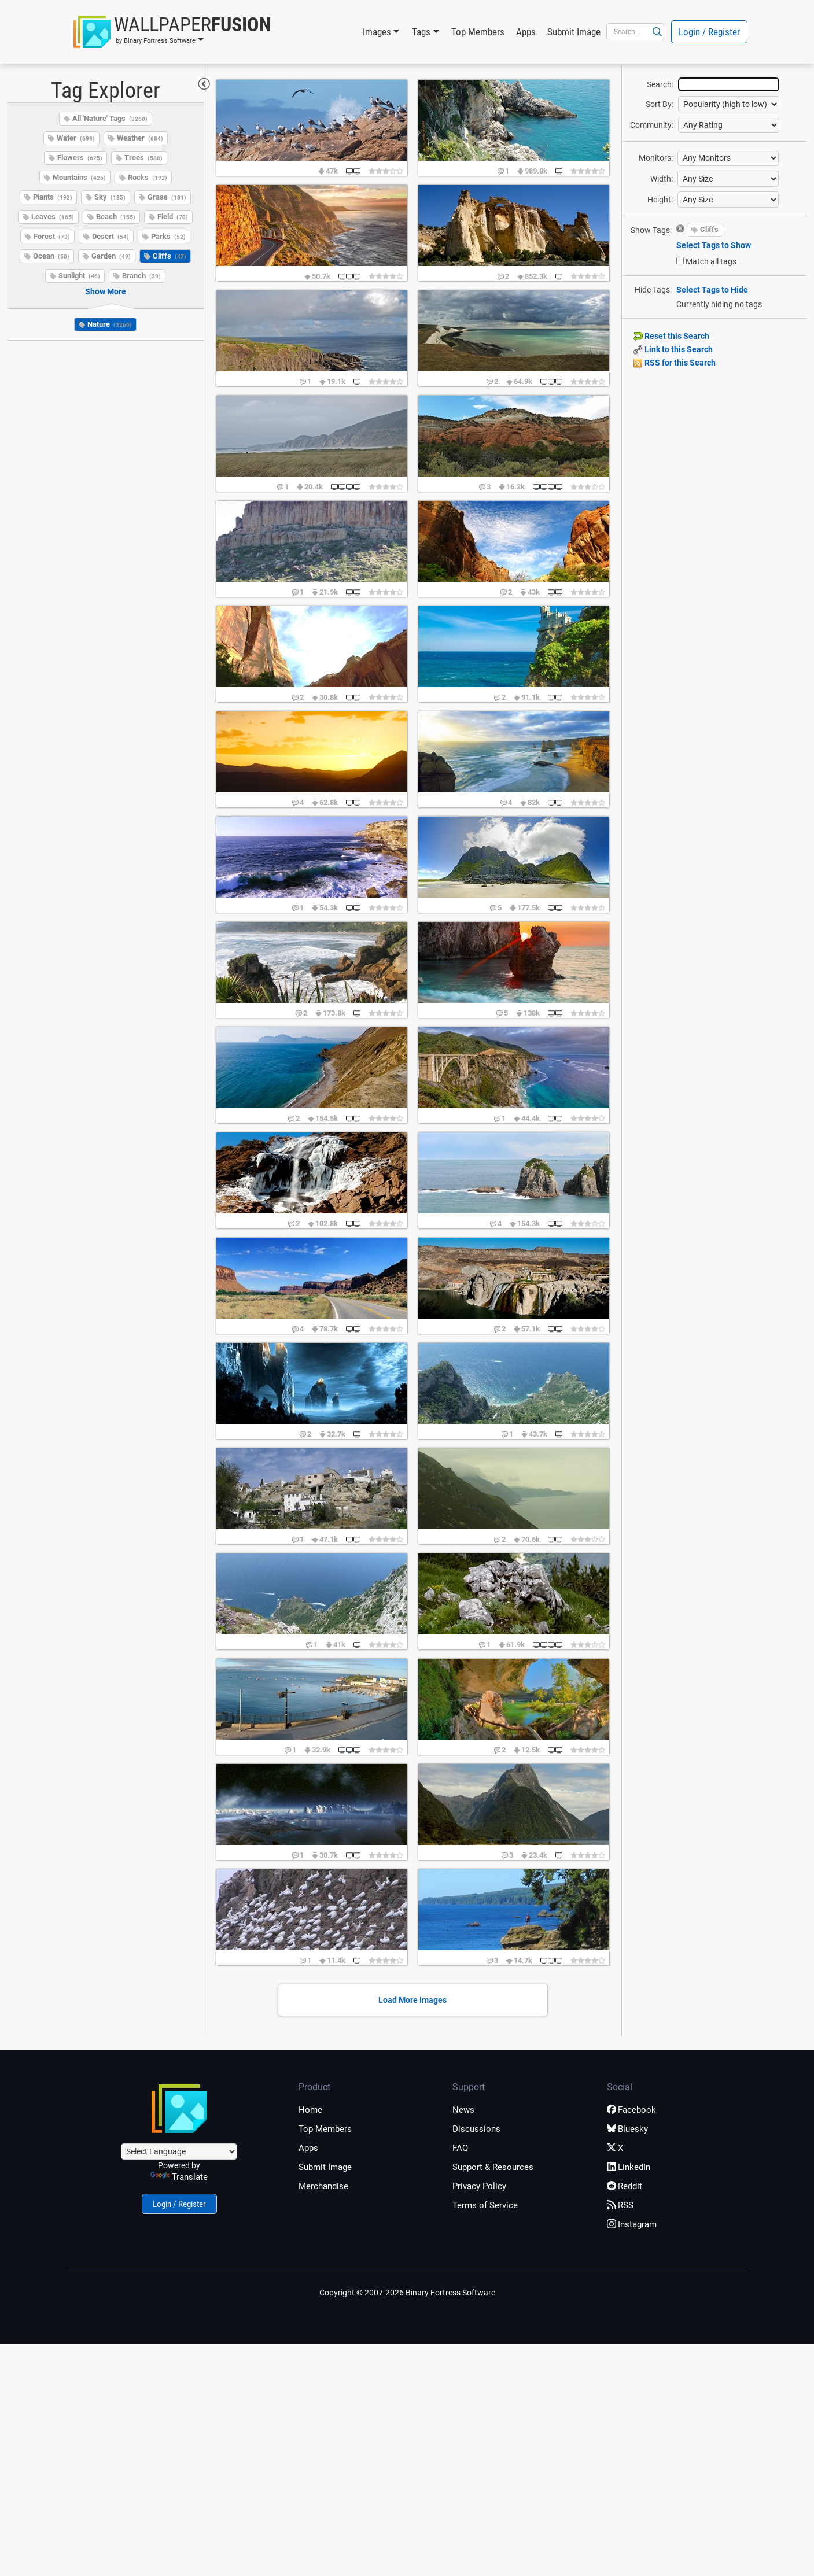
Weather (140, 138)
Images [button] (377, 32)
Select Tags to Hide (712, 289)
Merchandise (323, 2186)
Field (172, 216)
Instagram (632, 2224)
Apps (526, 32)
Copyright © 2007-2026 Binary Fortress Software (407, 2292)
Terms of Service (485, 2205)
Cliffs (169, 256)
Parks (168, 236)
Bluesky (627, 2129)
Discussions (476, 2129)
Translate (179, 2177)
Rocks (147, 177)
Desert (110, 236)
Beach (115, 216)
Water (76, 138)
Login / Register (709, 32)
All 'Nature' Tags (110, 118)
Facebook (631, 2110)
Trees (143, 157)
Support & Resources (492, 2167)
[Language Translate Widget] (179, 2151)
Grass (167, 197)
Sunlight (79, 275)
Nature (109, 324)
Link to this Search (673, 349)
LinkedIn (628, 2167)
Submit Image (574, 32)
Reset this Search (671, 336)
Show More (105, 291)
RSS (620, 2205)
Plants (52, 197)
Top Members (477, 32)
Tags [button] (421, 32)
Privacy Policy (479, 2186)
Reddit (624, 2186)
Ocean (51, 256)
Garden (111, 256)
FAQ (460, 2148)
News (463, 2110)
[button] (172, 32)
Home (310, 2110)
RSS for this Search (674, 362)
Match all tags (711, 261)
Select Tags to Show (713, 245)
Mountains (79, 177)
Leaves (52, 216)
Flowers (79, 157)
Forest (52, 236)
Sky (110, 197)
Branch (141, 275)
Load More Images (412, 2000)
